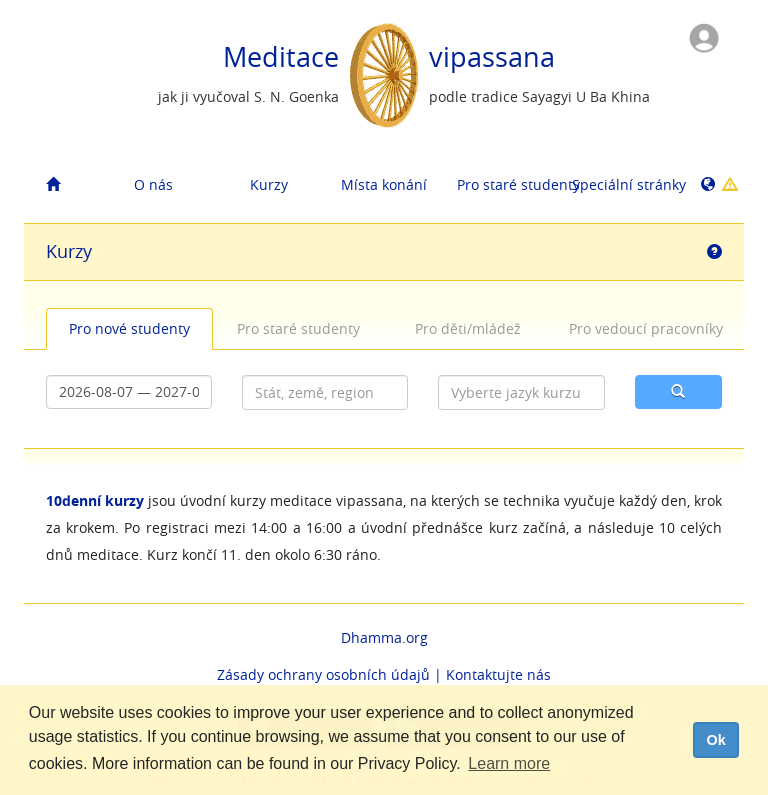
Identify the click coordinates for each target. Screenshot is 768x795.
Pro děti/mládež (468, 328)
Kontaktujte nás (498, 674)
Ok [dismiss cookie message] (715, 740)
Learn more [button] (509, 763)
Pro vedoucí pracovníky (644, 328)
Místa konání (384, 184)
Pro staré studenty (507, 184)
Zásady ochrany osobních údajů (323, 674)
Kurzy (269, 184)
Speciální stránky (622, 184)
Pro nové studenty (129, 328)
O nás (153, 184)
